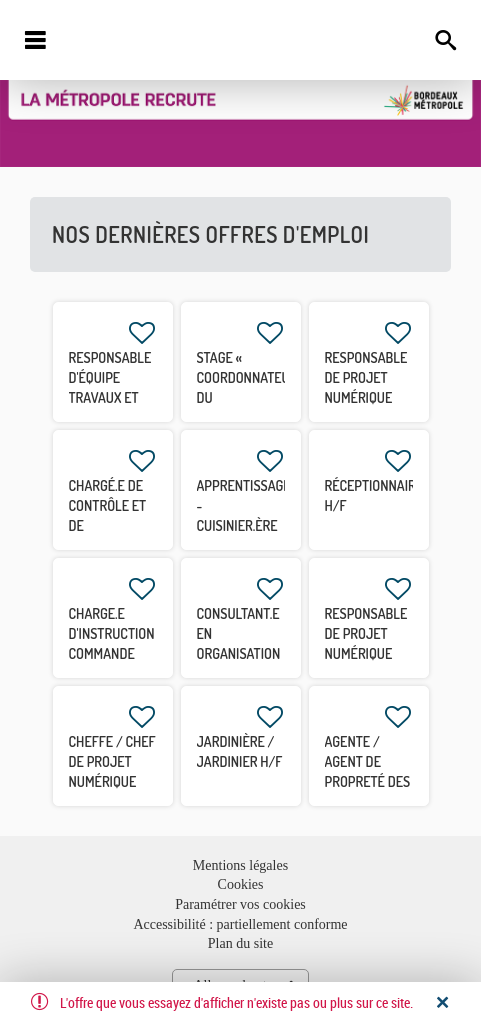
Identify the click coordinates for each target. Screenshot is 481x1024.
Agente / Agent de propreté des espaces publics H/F (368, 781)
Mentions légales (240, 865)
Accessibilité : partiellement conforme (240, 924)
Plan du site (240, 943)
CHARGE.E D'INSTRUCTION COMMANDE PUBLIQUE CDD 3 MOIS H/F (112, 653)
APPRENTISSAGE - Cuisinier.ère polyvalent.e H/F (244, 525)
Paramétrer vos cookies (240, 904)
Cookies (241, 884)
